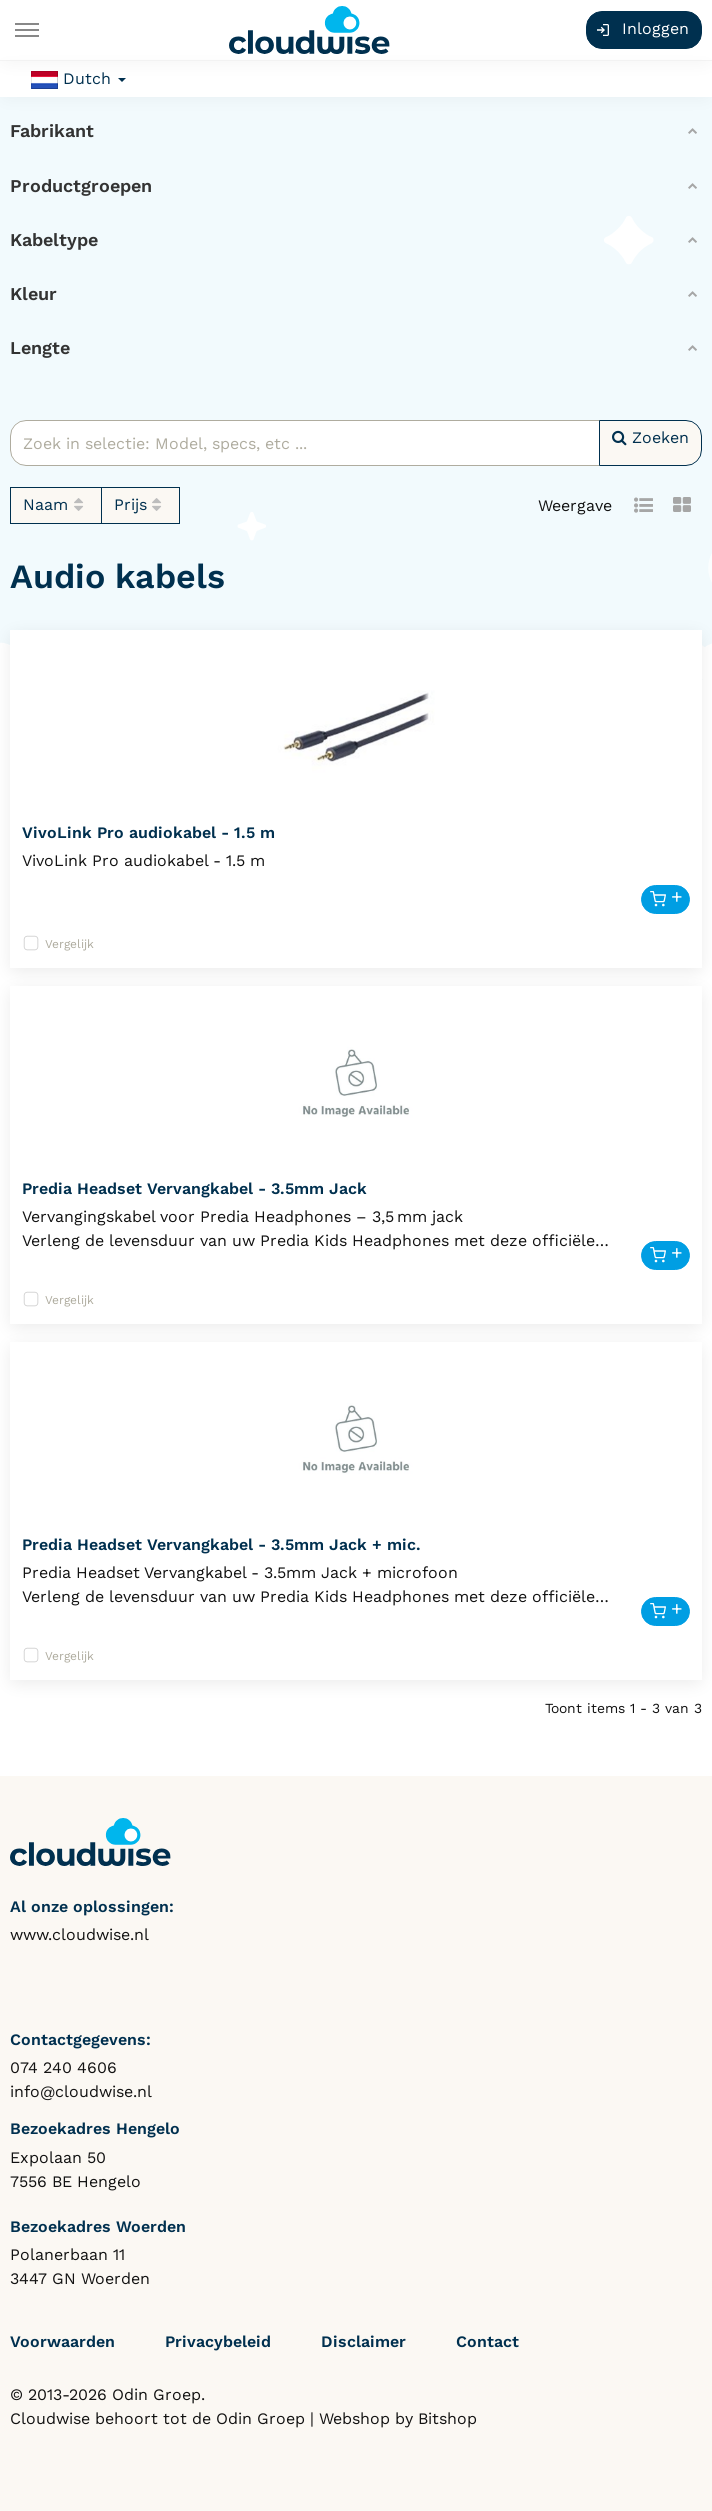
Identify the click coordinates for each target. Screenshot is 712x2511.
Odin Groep (260, 2418)
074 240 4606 (63, 2067)
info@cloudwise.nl (81, 2091)
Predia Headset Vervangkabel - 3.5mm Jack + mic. (221, 1544)
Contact (487, 2341)
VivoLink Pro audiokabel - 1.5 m (148, 832)
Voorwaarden (62, 2341)
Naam (56, 505)
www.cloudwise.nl (79, 1934)
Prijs (141, 505)
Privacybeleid (218, 2341)
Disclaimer (363, 2341)
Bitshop (447, 2418)
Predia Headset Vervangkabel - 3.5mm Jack (194, 1188)
